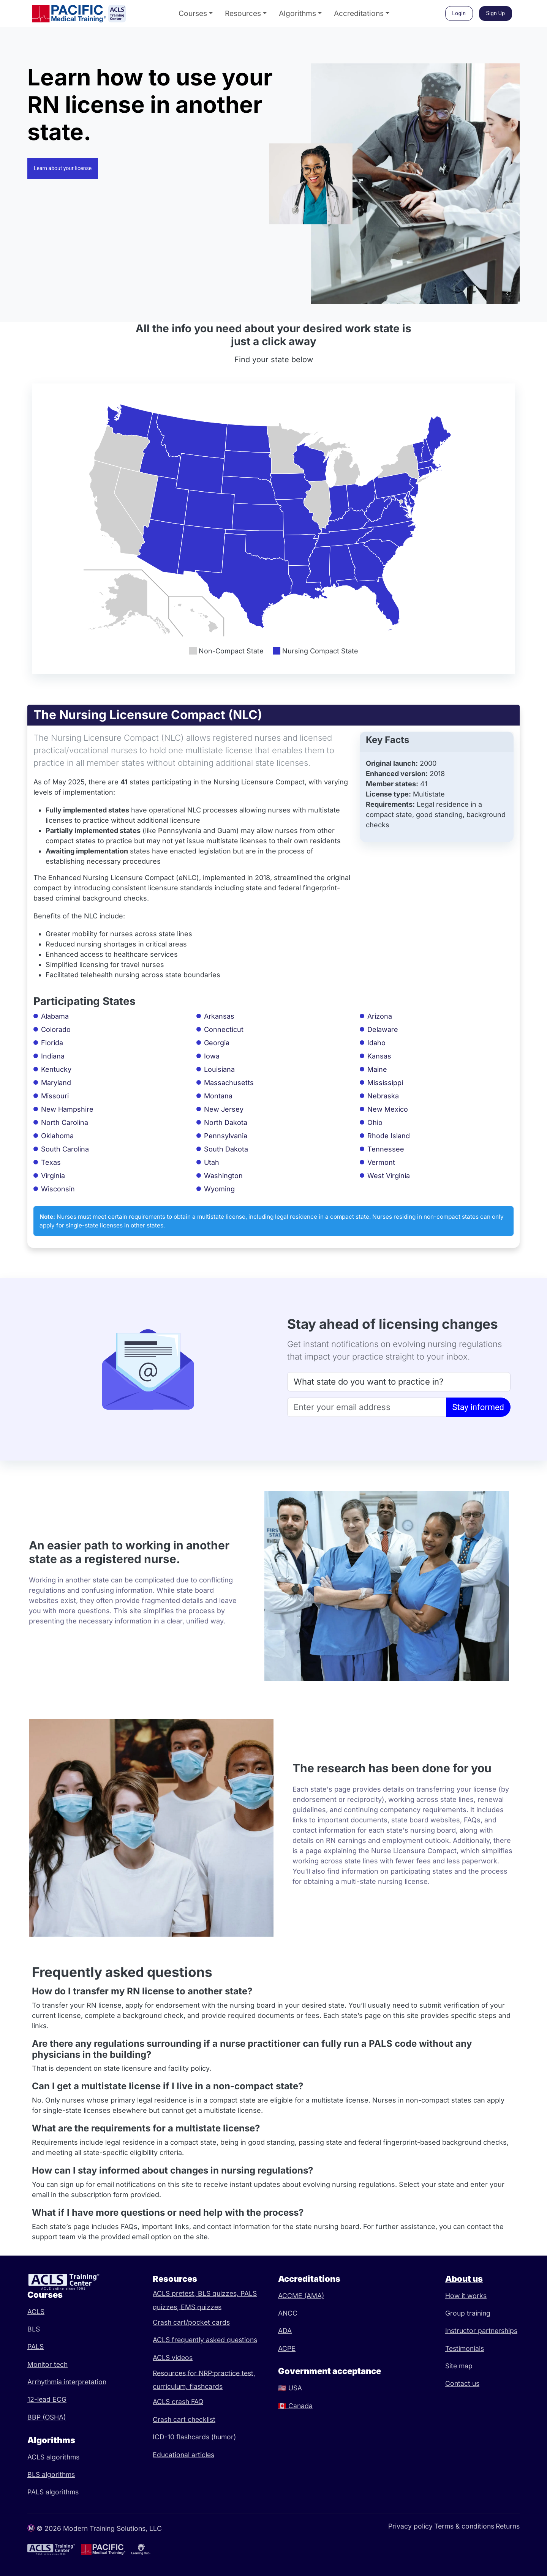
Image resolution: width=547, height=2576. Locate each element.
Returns (508, 2526)
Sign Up (495, 13)
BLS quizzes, (219, 2293)
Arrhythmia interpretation (66, 2382)
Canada (295, 2406)
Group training (467, 2313)
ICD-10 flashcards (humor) (194, 2437)
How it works (466, 2296)
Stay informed (478, 1407)
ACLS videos (173, 2357)
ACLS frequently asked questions (205, 2340)
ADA (285, 2331)
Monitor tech (47, 2364)
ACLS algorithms (53, 2457)
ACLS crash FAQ (178, 2402)
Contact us (462, 2383)
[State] (399, 1381)
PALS (35, 2346)
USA (290, 2388)
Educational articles (183, 2455)
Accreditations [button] (359, 13)
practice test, (234, 2373)
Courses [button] (193, 13)
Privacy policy (410, 2526)
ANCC (287, 2313)
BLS (33, 2329)
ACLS (35, 2312)
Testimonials (464, 2348)
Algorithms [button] (297, 13)
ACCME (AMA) (301, 2296)
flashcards (206, 2386)
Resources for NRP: (183, 2373)
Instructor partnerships (481, 2331)
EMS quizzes (201, 2307)
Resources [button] (243, 13)
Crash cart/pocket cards (191, 2322)
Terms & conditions (464, 2526)
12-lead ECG (46, 2399)
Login (459, 13)
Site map (459, 2366)
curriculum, (171, 2386)
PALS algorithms (53, 2492)
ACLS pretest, (175, 2293)
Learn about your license (63, 168)
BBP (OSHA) (46, 2417)
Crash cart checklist (184, 2419)
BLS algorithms (51, 2474)
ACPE (287, 2348)
